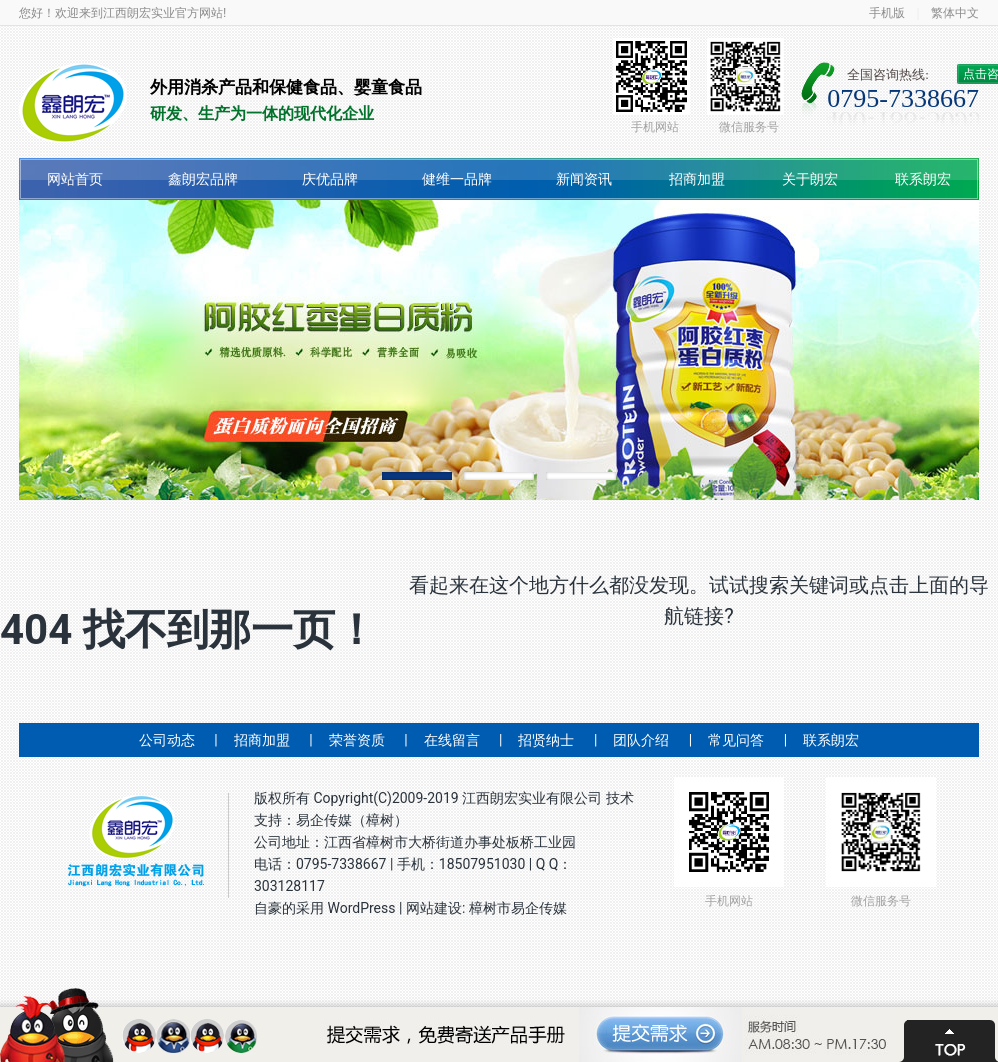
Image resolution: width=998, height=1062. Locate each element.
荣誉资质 (357, 740)
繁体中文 (955, 13)
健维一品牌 (457, 179)
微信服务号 (745, 86)
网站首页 (75, 179)
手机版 (887, 13)
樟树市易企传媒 (518, 908)
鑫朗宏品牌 (203, 179)
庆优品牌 (330, 179)
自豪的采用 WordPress (326, 908)
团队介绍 (641, 740)
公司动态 (167, 740)
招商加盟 (697, 179)
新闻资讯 (584, 179)
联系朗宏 (923, 179)
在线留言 (452, 740)
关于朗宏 (810, 179)
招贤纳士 (546, 740)
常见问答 (736, 740)
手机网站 (651, 86)
